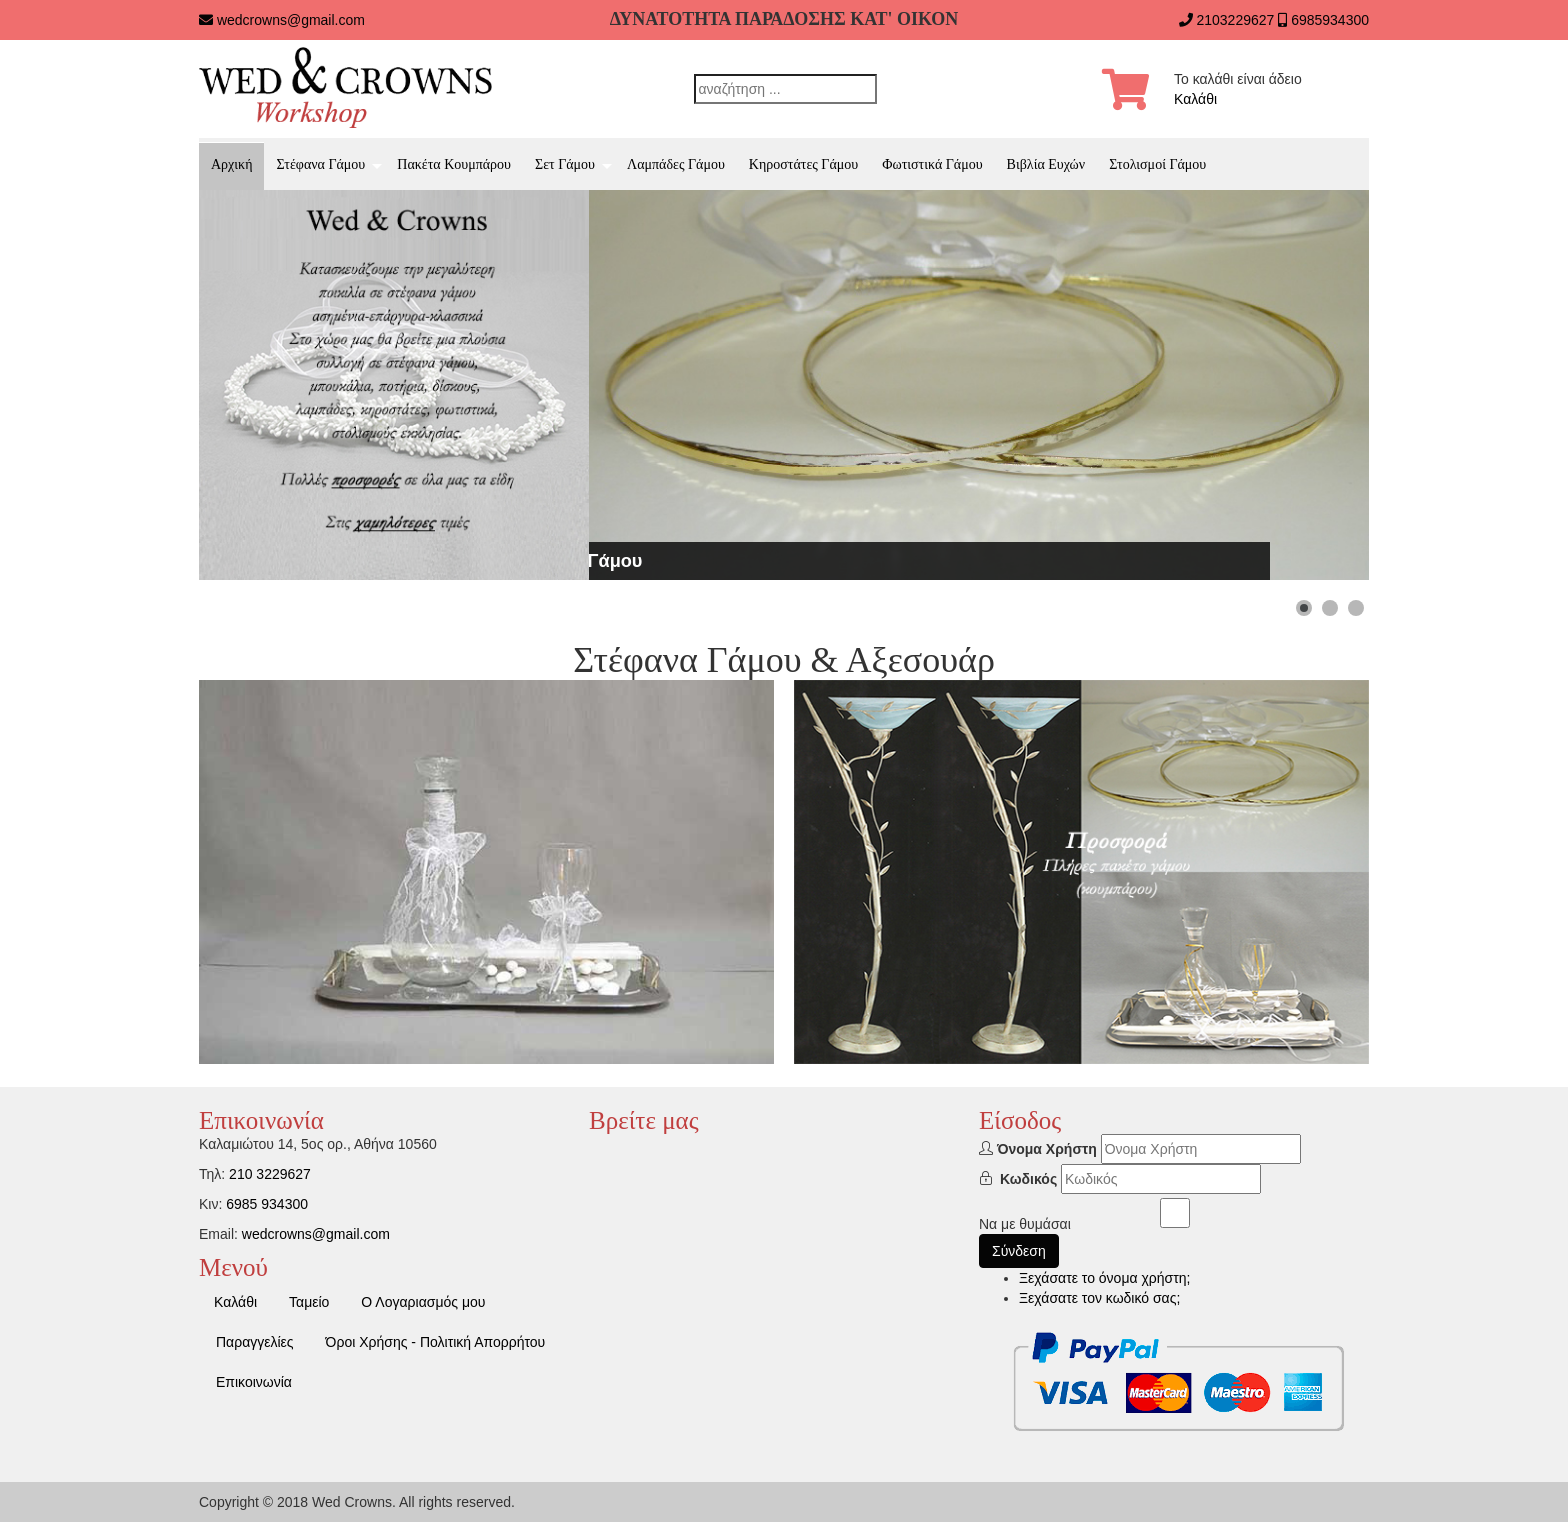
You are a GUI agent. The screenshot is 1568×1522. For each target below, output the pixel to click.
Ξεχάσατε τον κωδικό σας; (1099, 1298)
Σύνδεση (1019, 1251)
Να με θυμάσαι (1025, 1224)
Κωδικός (1028, 1179)
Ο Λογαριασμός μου (423, 1302)
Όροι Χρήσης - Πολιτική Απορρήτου (436, 1342)
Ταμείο (309, 1302)
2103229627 (1235, 20)
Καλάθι (1195, 99)
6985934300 (1330, 20)
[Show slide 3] (1356, 608)
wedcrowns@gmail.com (291, 20)
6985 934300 (267, 1204)
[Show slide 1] (1304, 608)
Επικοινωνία (254, 1382)
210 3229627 (270, 1174)
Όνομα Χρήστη (1047, 1149)
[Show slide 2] (1330, 608)
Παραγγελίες (255, 1342)
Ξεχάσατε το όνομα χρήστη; (1104, 1278)
